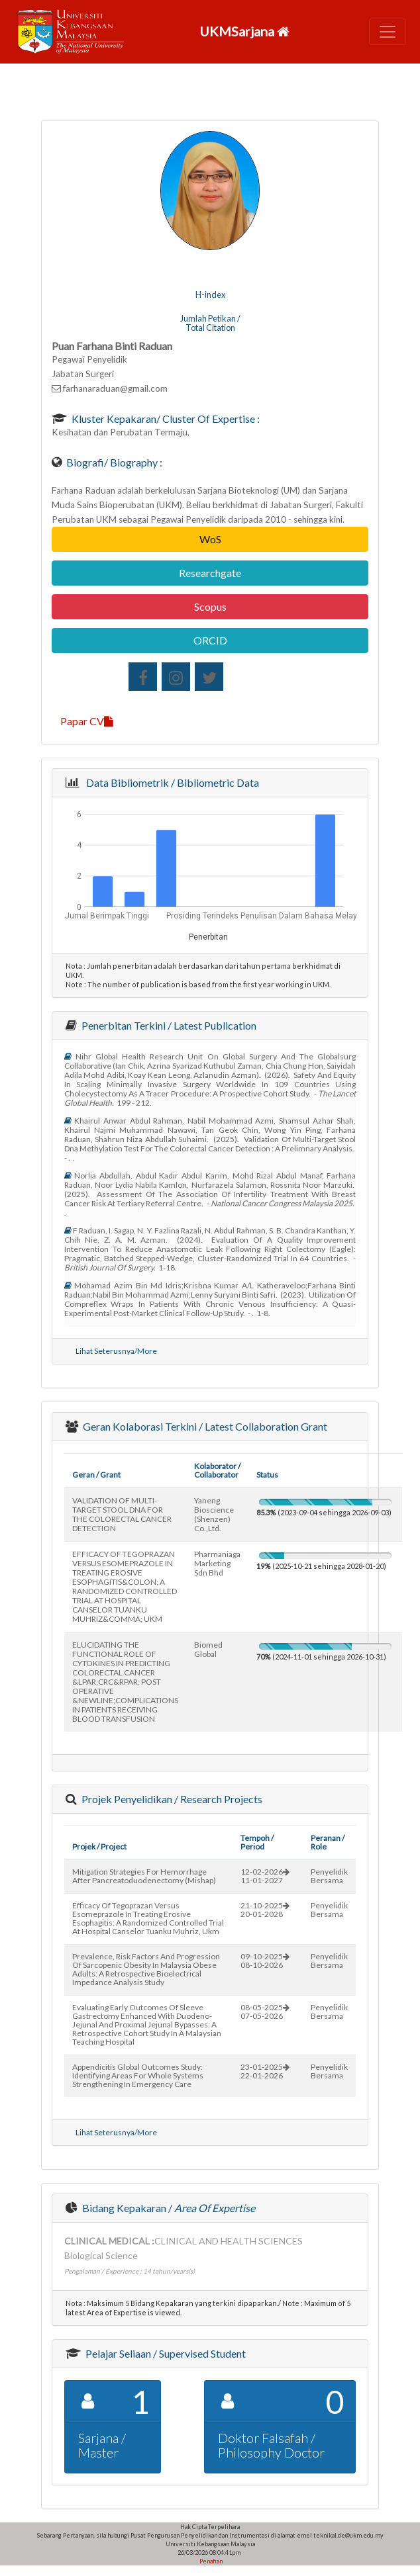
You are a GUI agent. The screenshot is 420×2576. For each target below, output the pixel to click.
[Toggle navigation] (387, 32)
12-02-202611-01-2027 (264, 1876)
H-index (210, 294)
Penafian (210, 2561)
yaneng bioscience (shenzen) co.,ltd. (214, 1514)
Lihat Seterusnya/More (116, 1351)
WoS (210, 539)
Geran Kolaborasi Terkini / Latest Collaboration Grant (204, 1426)
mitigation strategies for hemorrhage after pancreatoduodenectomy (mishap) (144, 1876)
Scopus (210, 606)
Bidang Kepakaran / (167, 2207)
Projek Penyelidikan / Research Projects (170, 1799)
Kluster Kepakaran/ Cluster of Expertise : (165, 418)
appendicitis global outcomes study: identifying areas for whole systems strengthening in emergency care (137, 2075)
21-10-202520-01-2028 (264, 1909)
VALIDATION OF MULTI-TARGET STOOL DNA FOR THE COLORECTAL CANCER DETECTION (122, 1514)
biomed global (208, 1649)
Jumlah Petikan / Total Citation (210, 323)
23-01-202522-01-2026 (264, 2071)
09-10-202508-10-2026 (264, 1960)
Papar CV (86, 721)
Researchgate (210, 572)
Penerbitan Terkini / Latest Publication (167, 1025)
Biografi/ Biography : (113, 462)
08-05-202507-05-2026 (264, 2011)
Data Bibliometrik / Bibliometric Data (170, 782)
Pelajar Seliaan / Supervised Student (164, 2353)
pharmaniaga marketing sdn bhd (217, 1563)
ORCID (210, 640)
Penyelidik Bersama (329, 1876)
